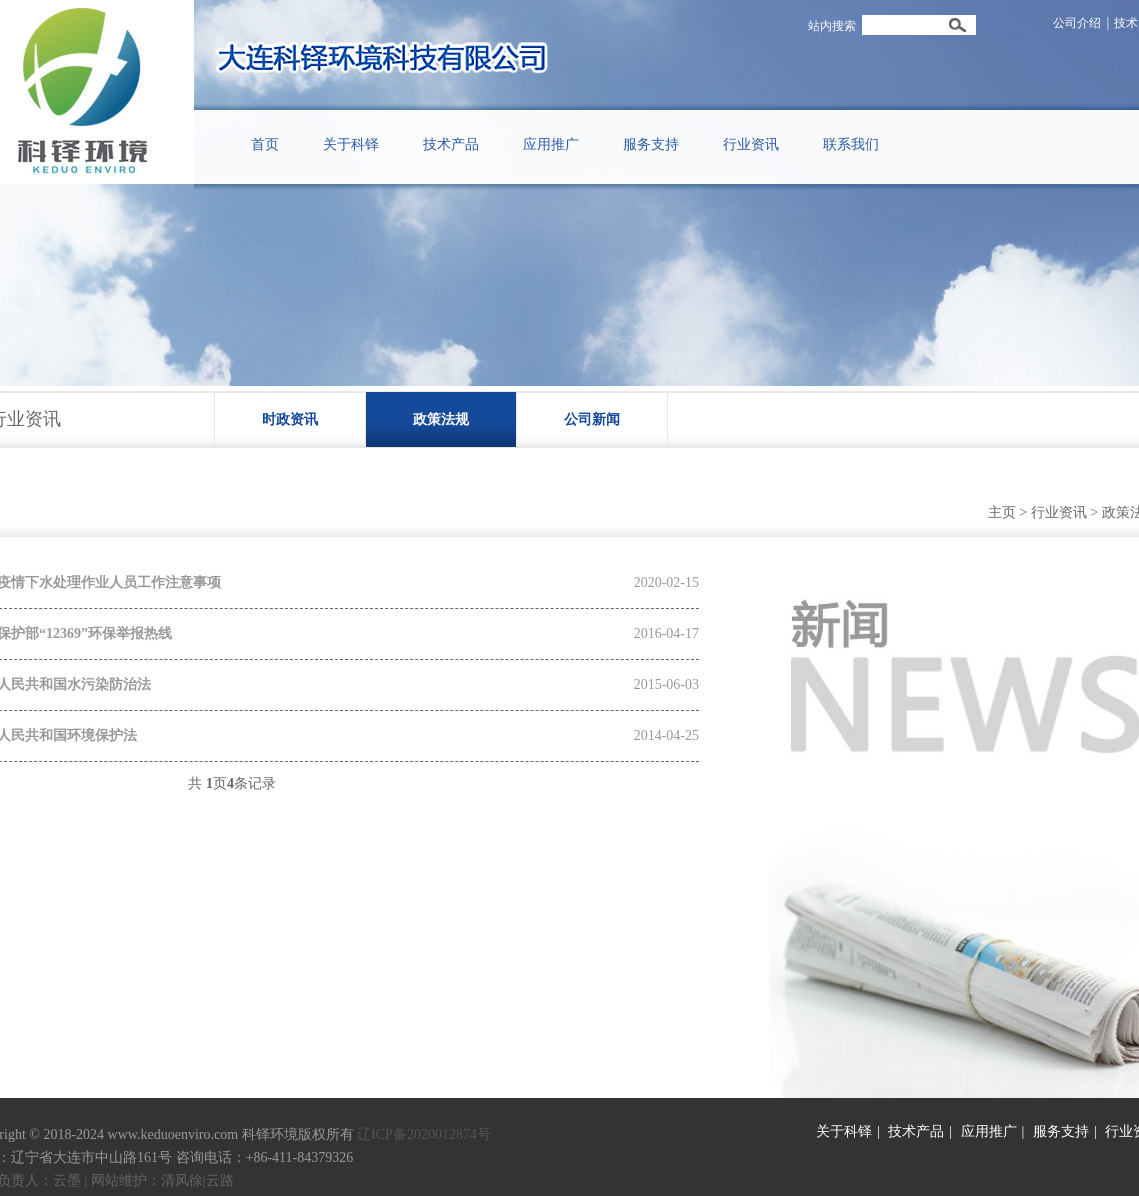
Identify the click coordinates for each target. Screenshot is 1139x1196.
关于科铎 (844, 1131)
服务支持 (1061, 1131)
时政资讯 (290, 419)
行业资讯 (1059, 512)
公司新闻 (592, 419)
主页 (1002, 512)
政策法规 (441, 419)
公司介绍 (1077, 23)
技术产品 (916, 1131)
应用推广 (989, 1131)
